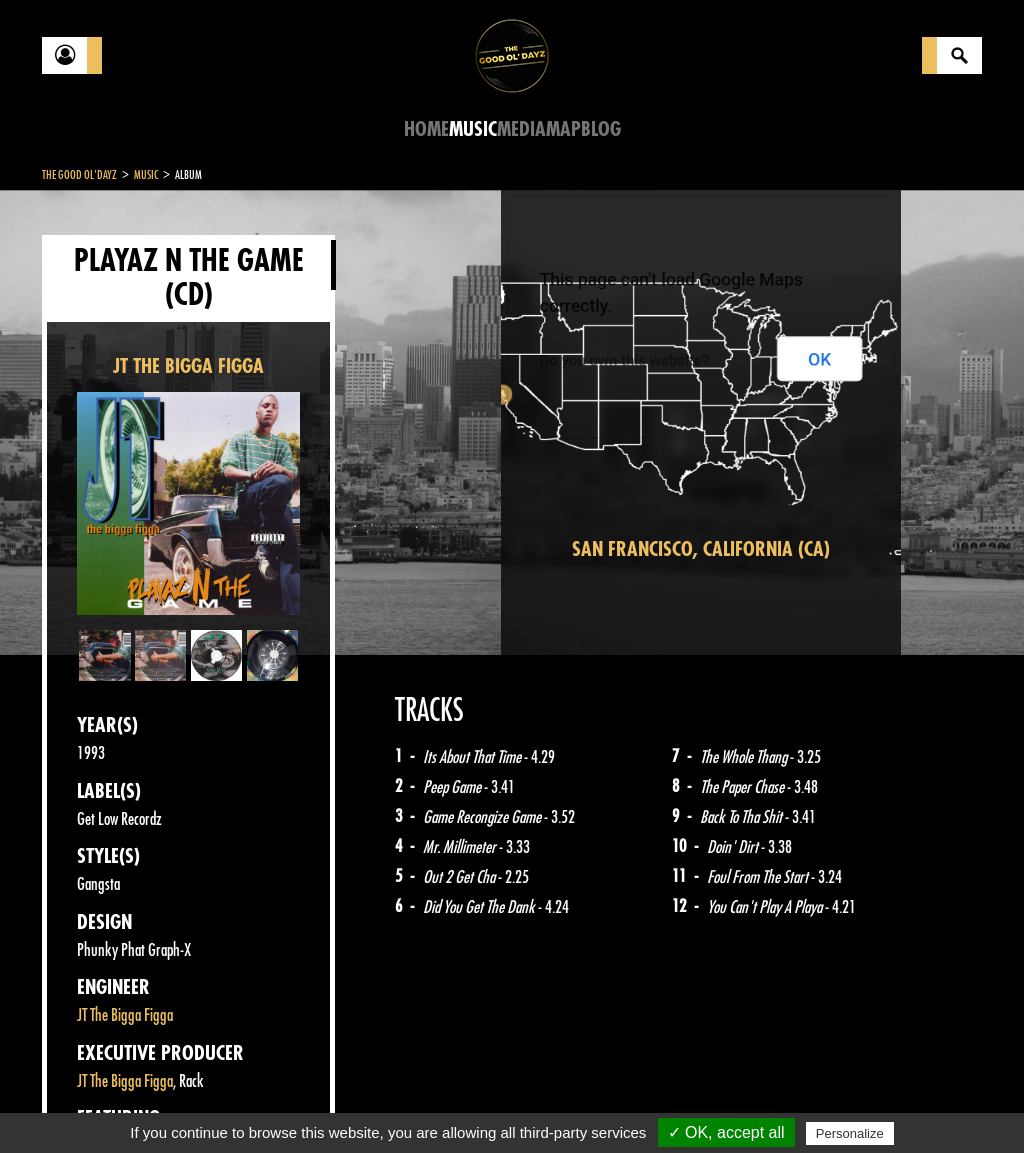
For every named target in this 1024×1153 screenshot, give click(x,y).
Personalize (850, 1133)
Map (563, 129)
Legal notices (199, 1103)
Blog (601, 129)
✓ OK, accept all (726, 1132)
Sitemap (372, 1103)
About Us (292, 1103)
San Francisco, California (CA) (701, 549)
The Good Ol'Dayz (79, 175)
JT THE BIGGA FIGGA (188, 366)
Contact (92, 1101)
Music (473, 129)
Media (521, 129)
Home (426, 129)
